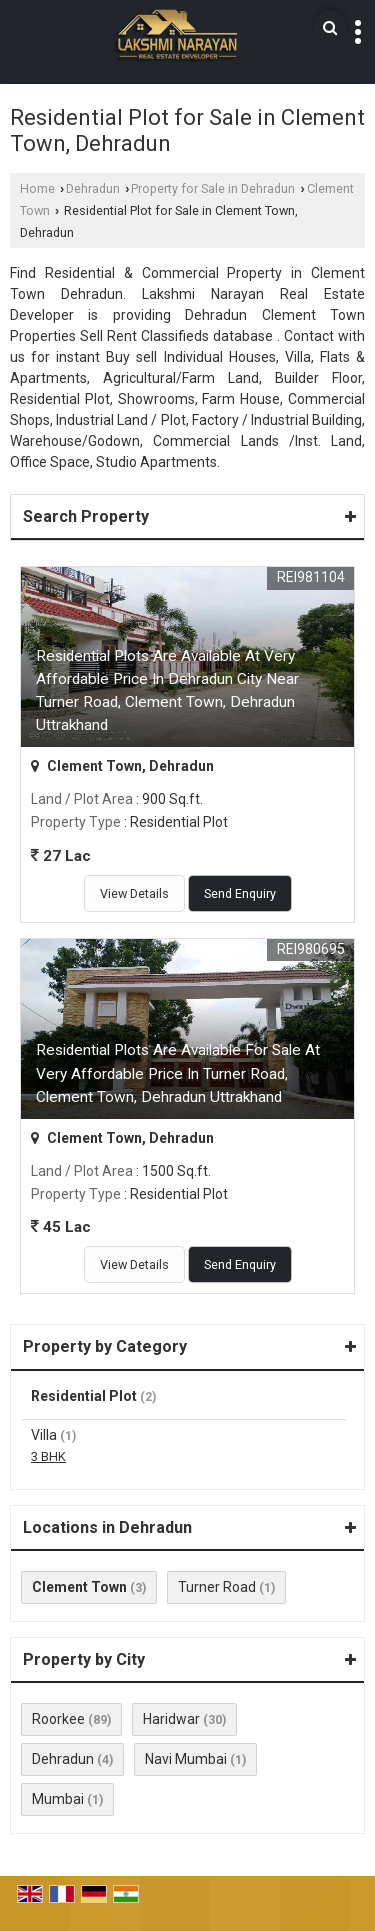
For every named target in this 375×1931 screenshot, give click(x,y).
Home (37, 188)
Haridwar (171, 1719)
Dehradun (93, 188)
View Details (134, 893)
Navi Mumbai (186, 1759)
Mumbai (58, 1799)
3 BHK (48, 1456)
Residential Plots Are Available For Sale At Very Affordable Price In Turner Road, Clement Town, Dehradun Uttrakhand (178, 1073)
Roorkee (58, 1719)
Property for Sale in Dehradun (213, 188)
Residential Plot (84, 1396)
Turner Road (217, 1587)
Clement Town (79, 1587)
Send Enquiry (240, 893)
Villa (44, 1435)
